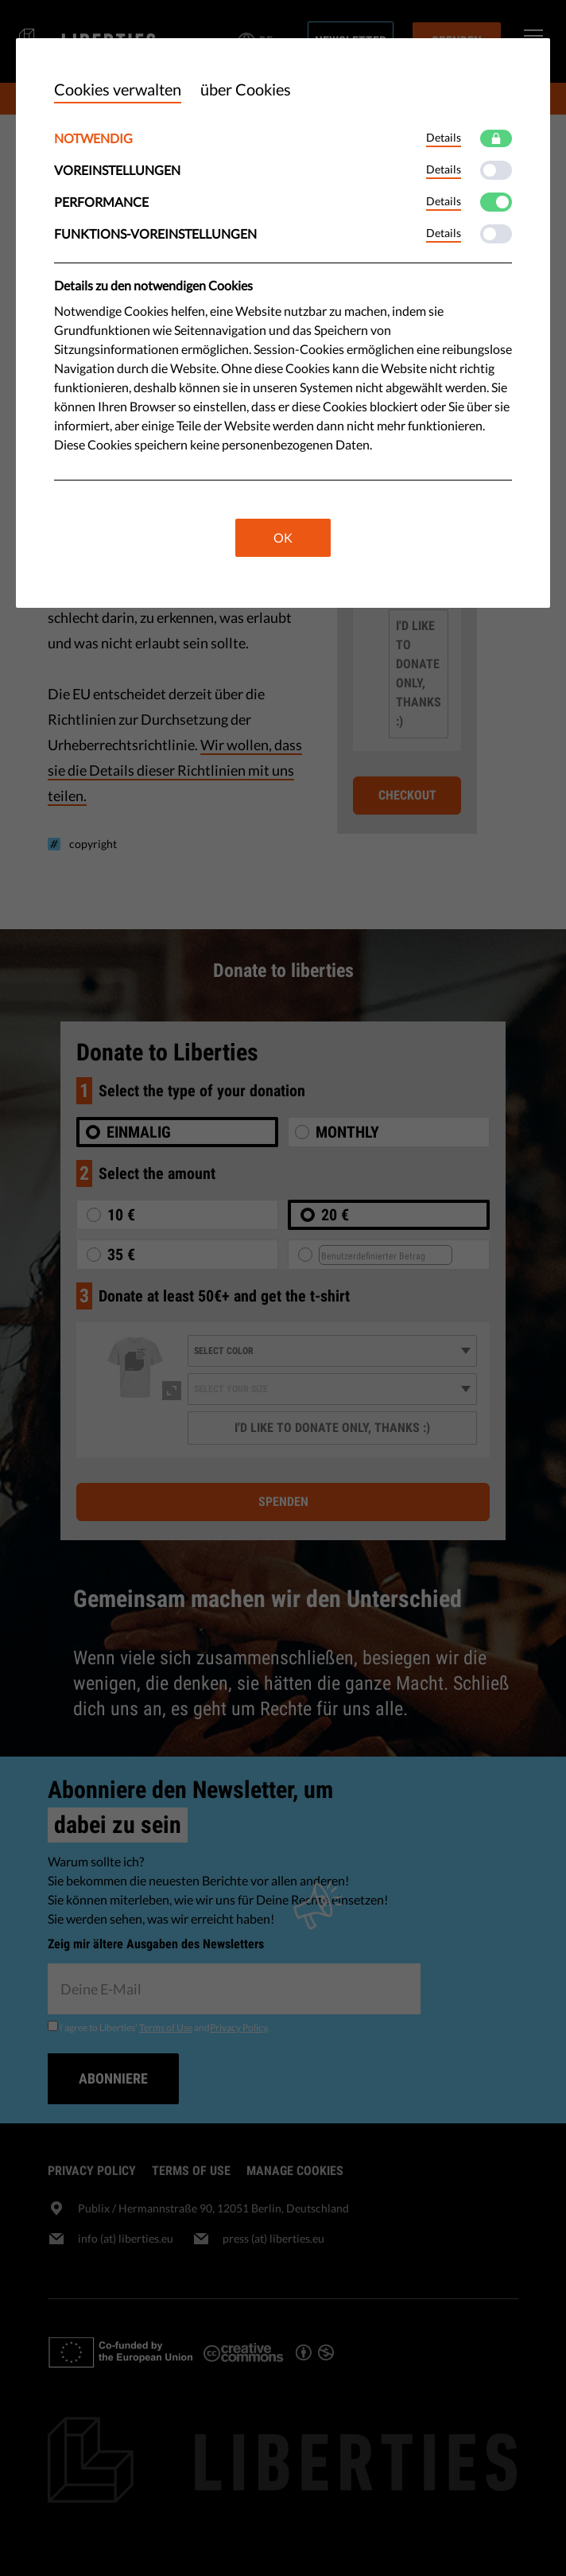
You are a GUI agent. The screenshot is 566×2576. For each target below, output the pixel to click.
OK (283, 537)
